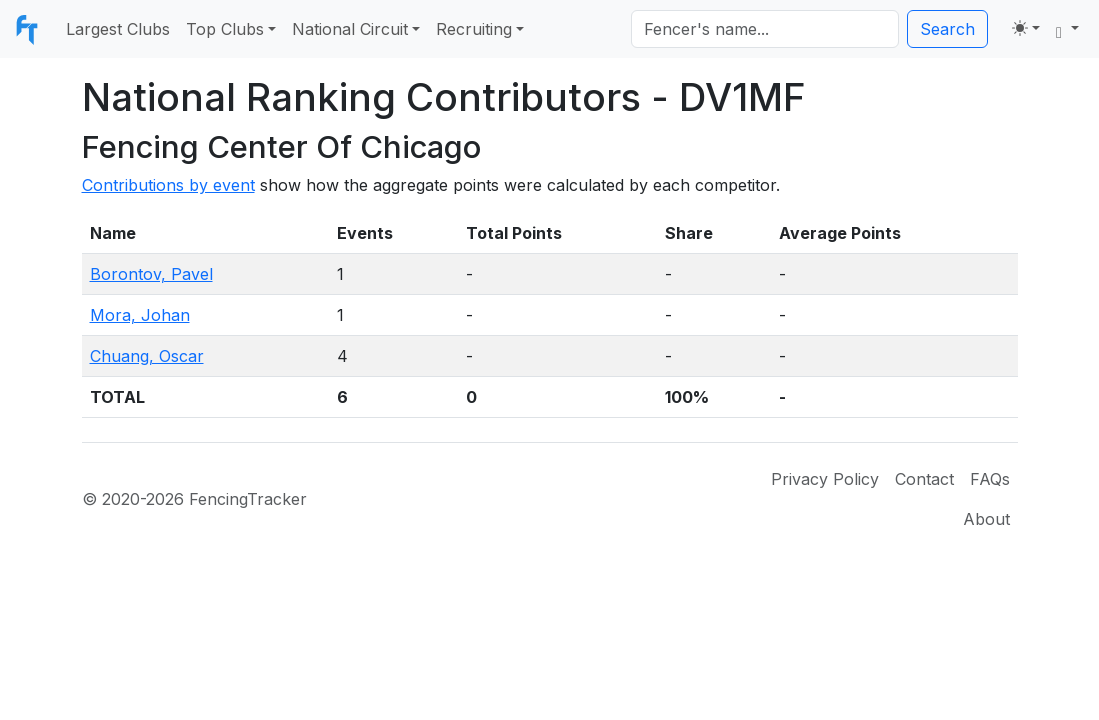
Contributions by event (168, 185)
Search (947, 29)
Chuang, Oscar (147, 356)
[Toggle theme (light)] (1026, 28)
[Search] (765, 29)
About (986, 519)
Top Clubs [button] (225, 29)
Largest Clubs (118, 29)
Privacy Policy (825, 479)
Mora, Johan (140, 315)
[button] (1067, 29)
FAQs (990, 479)
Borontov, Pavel (151, 274)
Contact (924, 479)
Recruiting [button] (474, 29)
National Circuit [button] (350, 29)
